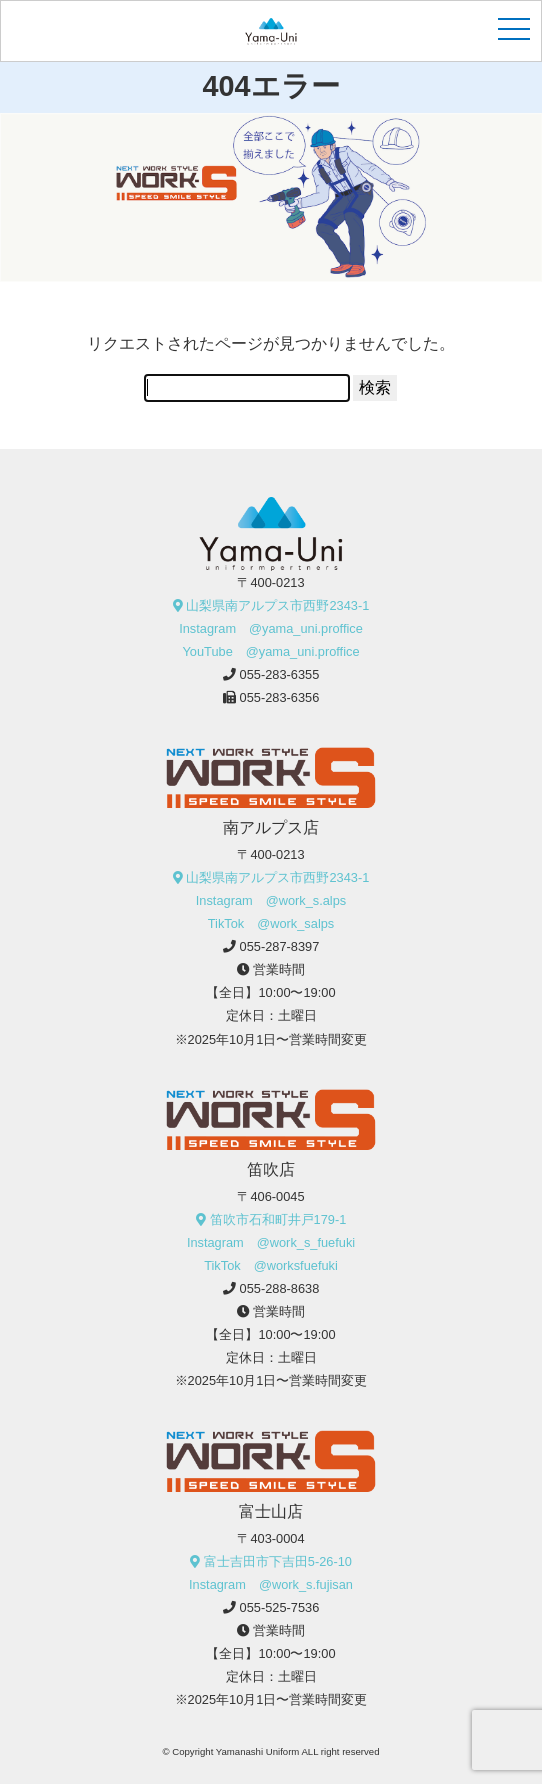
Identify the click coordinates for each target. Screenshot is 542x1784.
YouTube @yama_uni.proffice (270, 651)
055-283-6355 (280, 674)
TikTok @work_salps (271, 923)
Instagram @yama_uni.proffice (271, 628)
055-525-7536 (280, 1607)
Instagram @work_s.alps (271, 900)
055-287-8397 (280, 946)
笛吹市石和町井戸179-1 (278, 1219)
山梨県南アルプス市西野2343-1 (277, 605)
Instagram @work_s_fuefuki (271, 1242)
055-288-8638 (280, 1288)
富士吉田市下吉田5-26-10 (278, 1561)
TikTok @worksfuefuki (271, 1265)
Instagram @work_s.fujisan (271, 1584)
